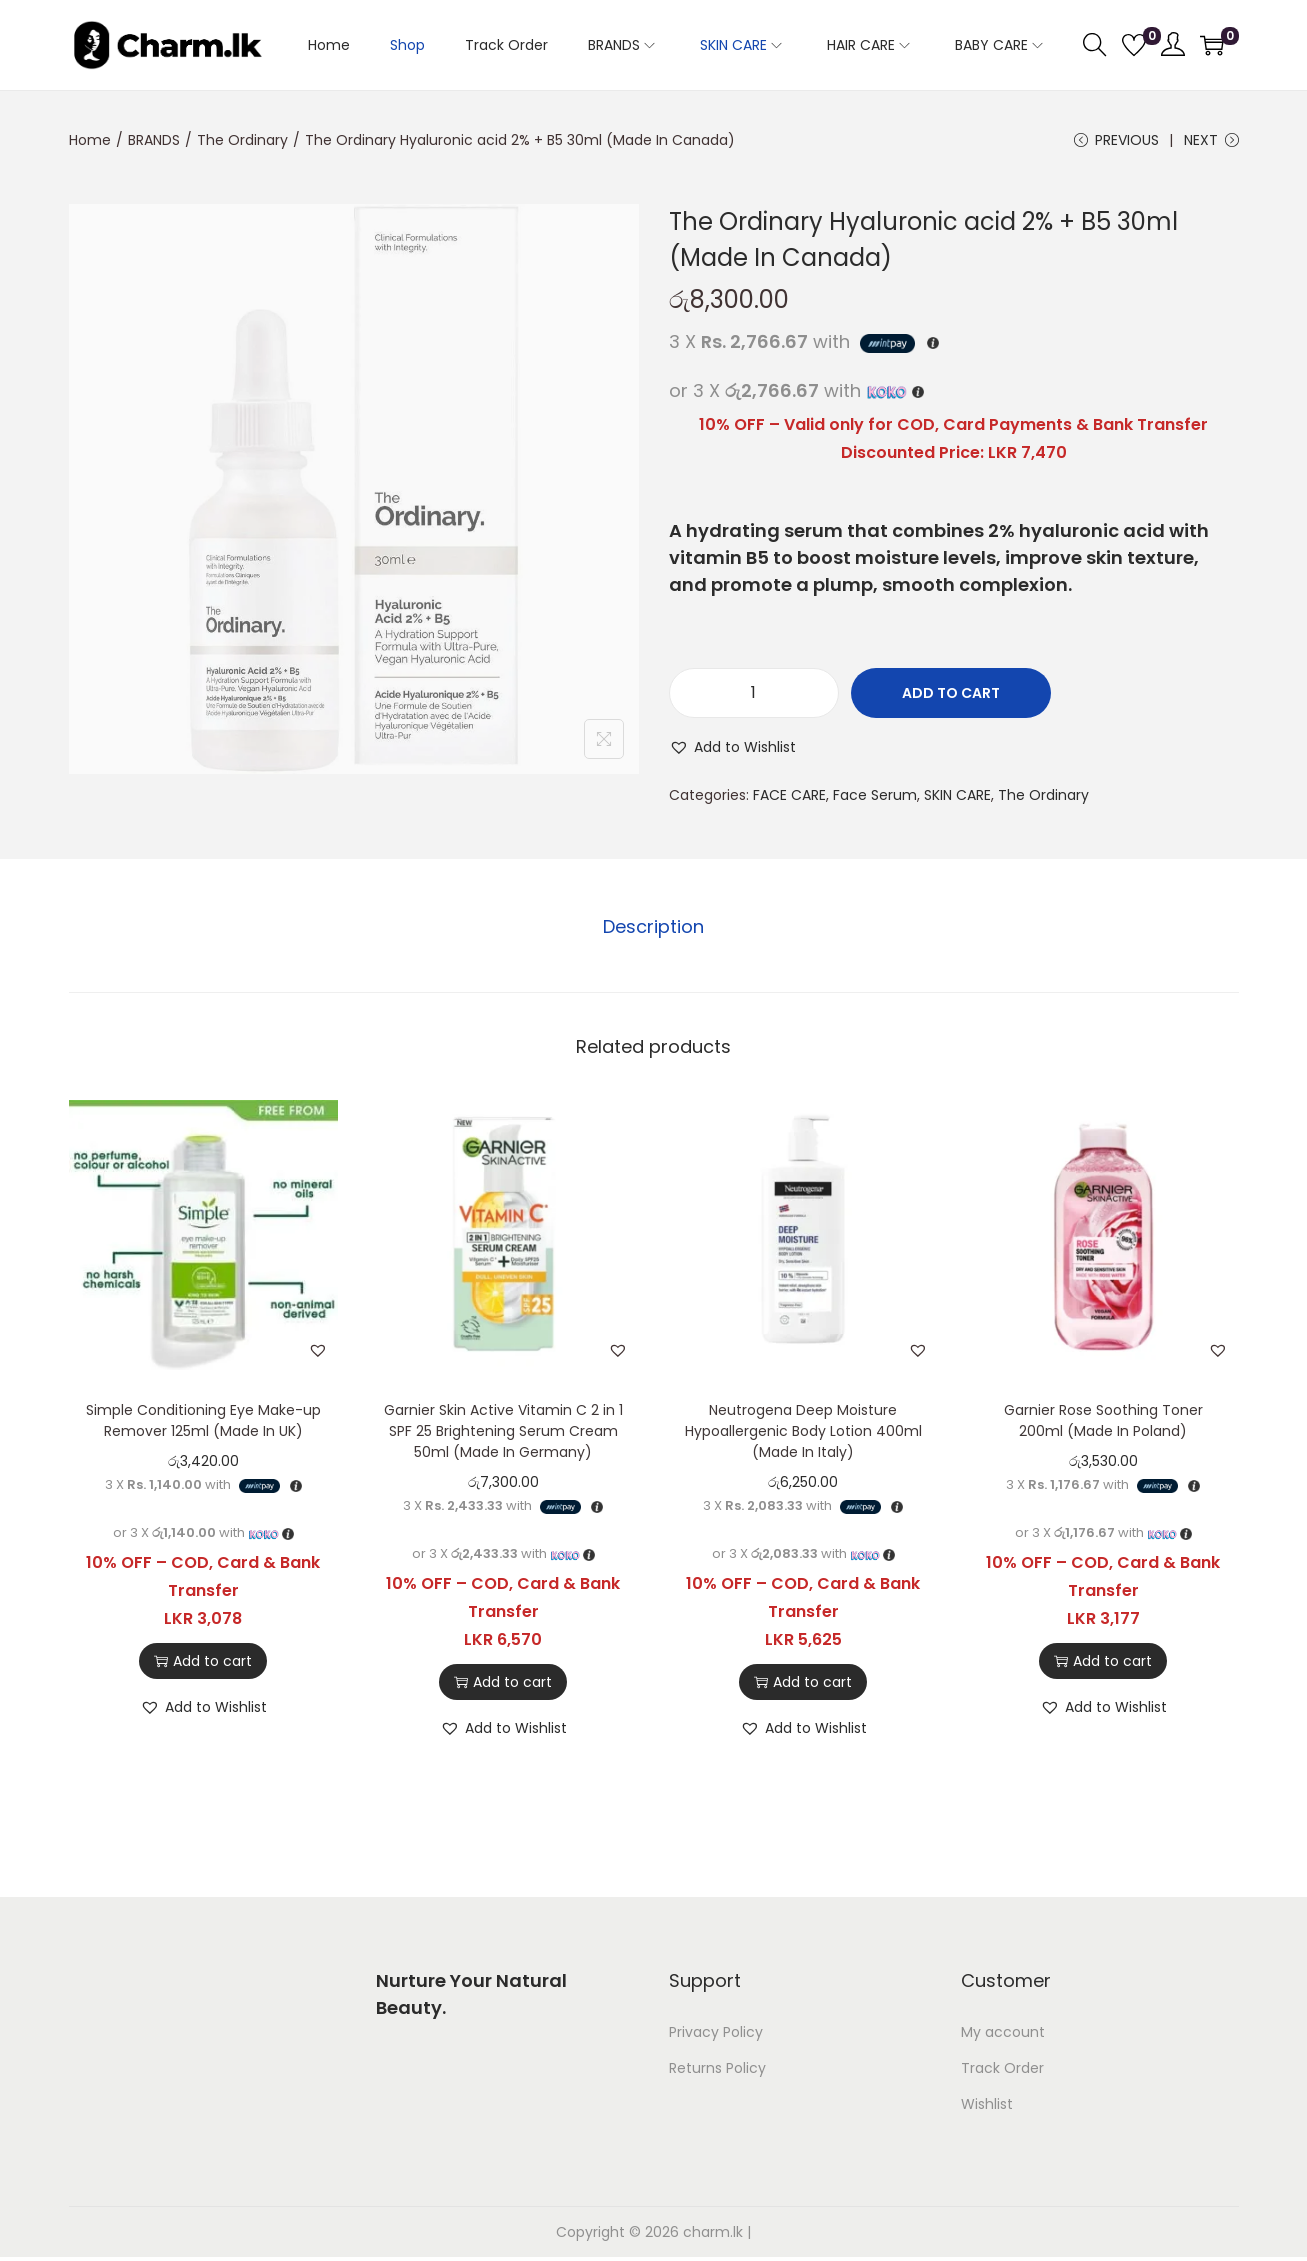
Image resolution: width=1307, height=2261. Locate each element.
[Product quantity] (754, 693)
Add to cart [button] (203, 1661)
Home (90, 140)
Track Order (1002, 2068)
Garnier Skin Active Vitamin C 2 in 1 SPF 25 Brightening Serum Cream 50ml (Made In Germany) (503, 1431)
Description (653, 926)
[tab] (653, 927)
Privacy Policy (716, 2032)
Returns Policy (717, 2068)
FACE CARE (789, 795)
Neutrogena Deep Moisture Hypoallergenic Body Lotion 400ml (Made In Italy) (803, 1431)
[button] (732, 747)
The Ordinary (242, 140)
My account (1003, 2032)
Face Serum (875, 795)
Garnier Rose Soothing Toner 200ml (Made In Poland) (1103, 1420)
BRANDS (154, 140)
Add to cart (951, 693)
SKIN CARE (957, 795)
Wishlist (987, 2104)
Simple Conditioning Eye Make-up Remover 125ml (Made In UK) (203, 1420)
